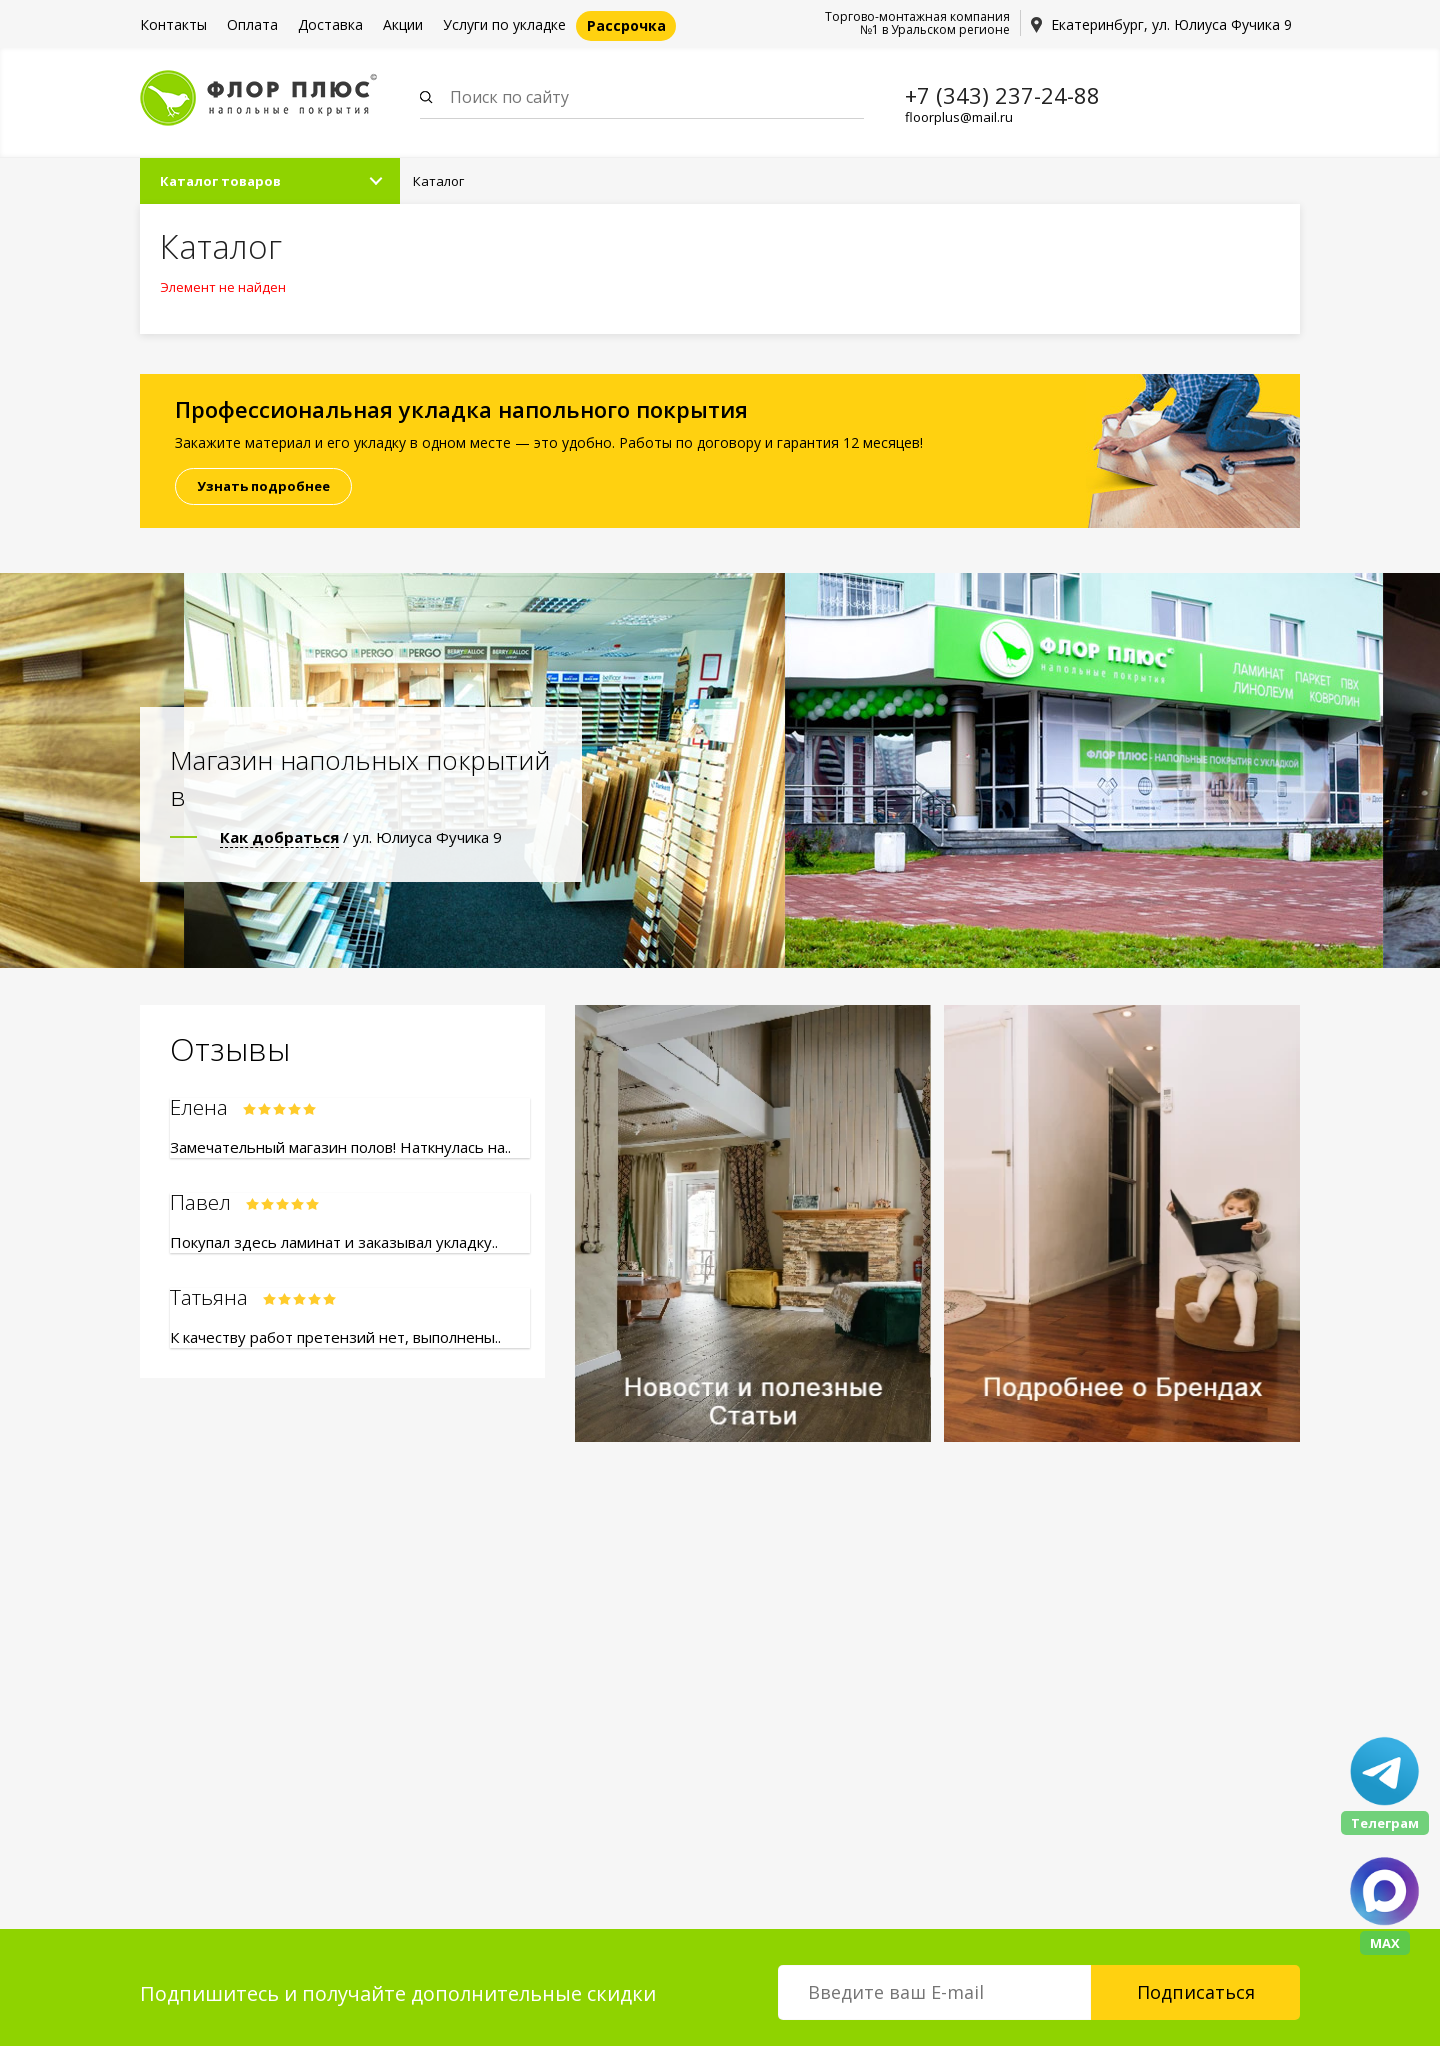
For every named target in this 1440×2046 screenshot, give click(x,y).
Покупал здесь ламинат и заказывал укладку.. (334, 1242)
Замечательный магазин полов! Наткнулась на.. (340, 1147)
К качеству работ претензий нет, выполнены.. (335, 1337)
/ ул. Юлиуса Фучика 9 (361, 837)
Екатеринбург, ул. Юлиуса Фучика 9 (1171, 24)
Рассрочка (626, 25)
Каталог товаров (220, 181)
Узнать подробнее (263, 486)
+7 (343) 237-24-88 (1002, 95)
